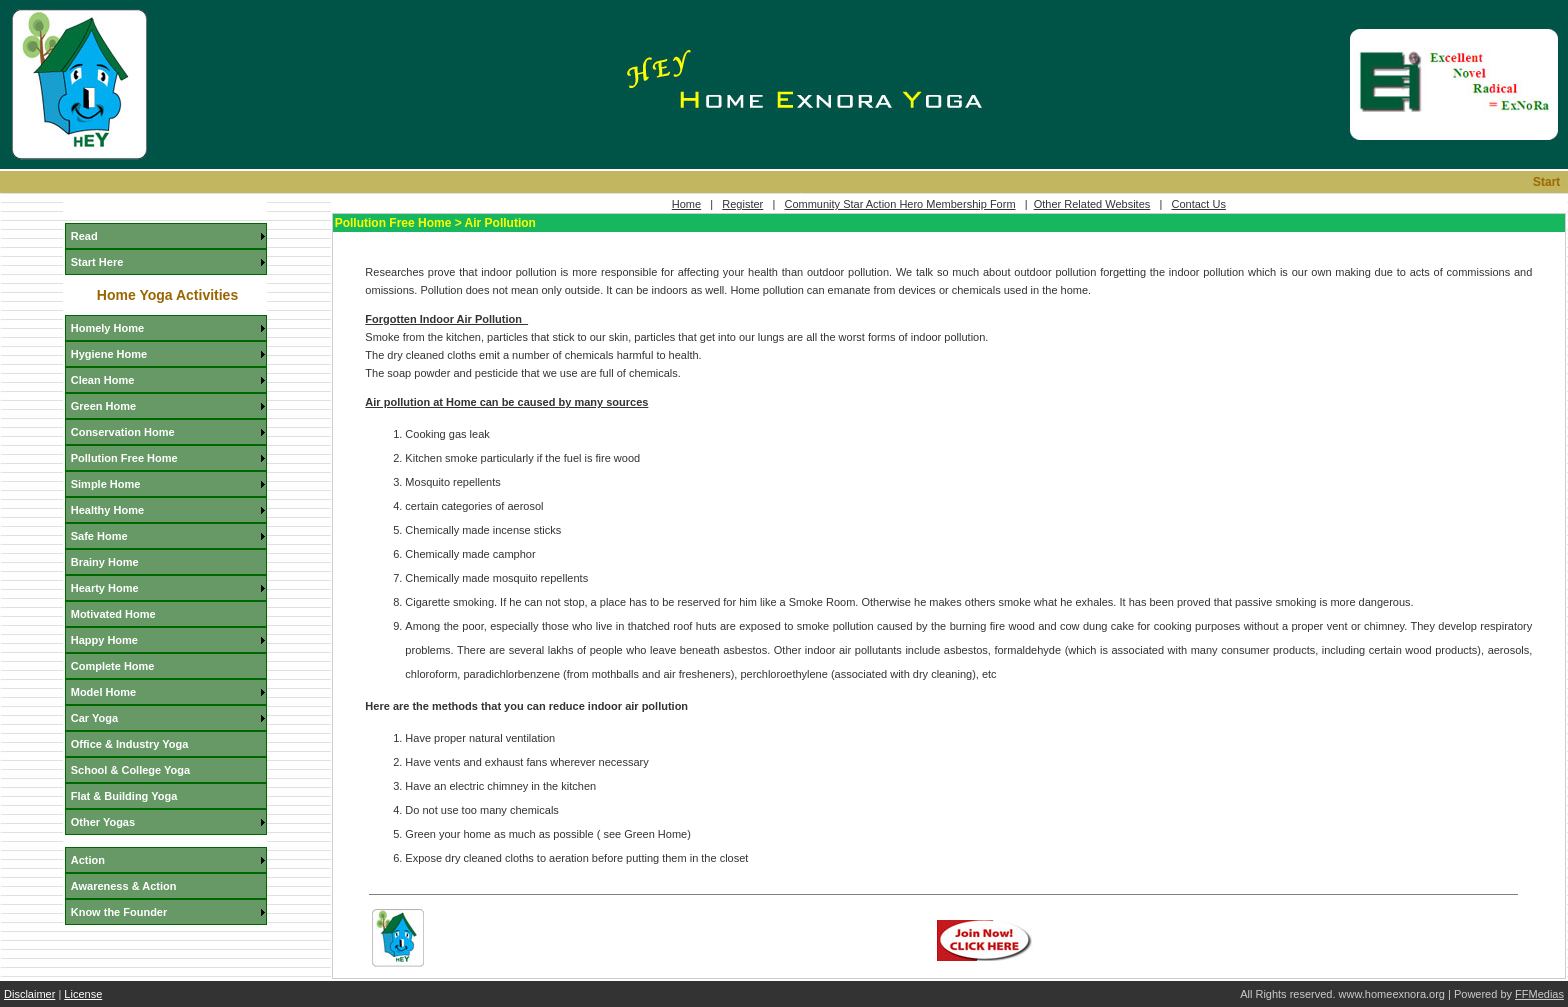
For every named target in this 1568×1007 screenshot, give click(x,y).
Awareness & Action (124, 886)
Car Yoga (94, 718)
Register (742, 204)
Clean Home (103, 380)
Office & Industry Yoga (130, 744)
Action (88, 860)
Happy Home (104, 640)
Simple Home (106, 484)
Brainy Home (105, 562)
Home (686, 204)
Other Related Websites (1092, 204)
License (83, 994)
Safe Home (99, 536)
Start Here (97, 262)
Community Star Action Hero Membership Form (899, 204)
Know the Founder (119, 912)
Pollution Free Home (124, 458)
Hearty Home (105, 588)
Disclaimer (29, 994)
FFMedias (1539, 994)
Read (84, 236)
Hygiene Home (109, 354)
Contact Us (1198, 204)
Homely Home (107, 328)
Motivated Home (113, 614)
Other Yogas (103, 822)
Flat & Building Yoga (124, 796)
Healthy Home (107, 510)
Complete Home (113, 666)
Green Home (103, 406)
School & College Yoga (130, 770)
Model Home (103, 692)
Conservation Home (123, 432)
